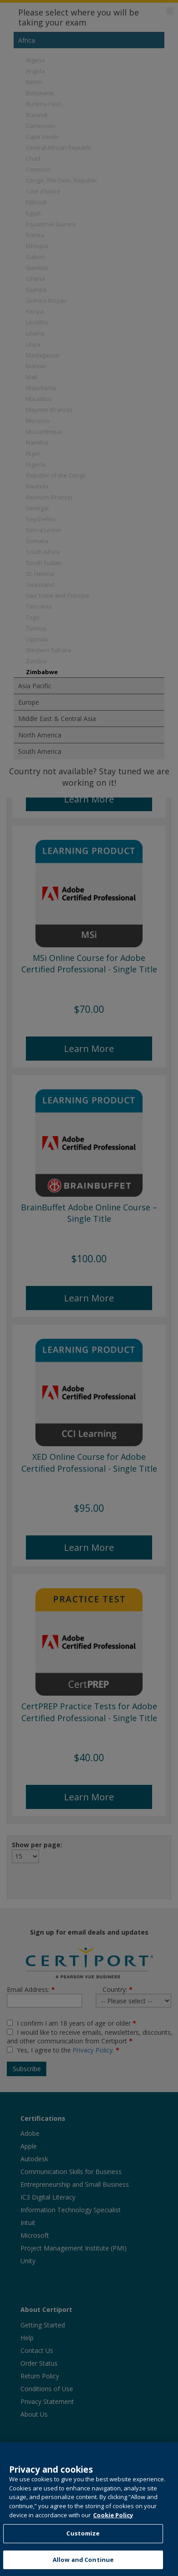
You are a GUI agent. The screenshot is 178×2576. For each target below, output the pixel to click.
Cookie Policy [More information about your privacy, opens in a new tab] (113, 2530)
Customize (82, 2549)
